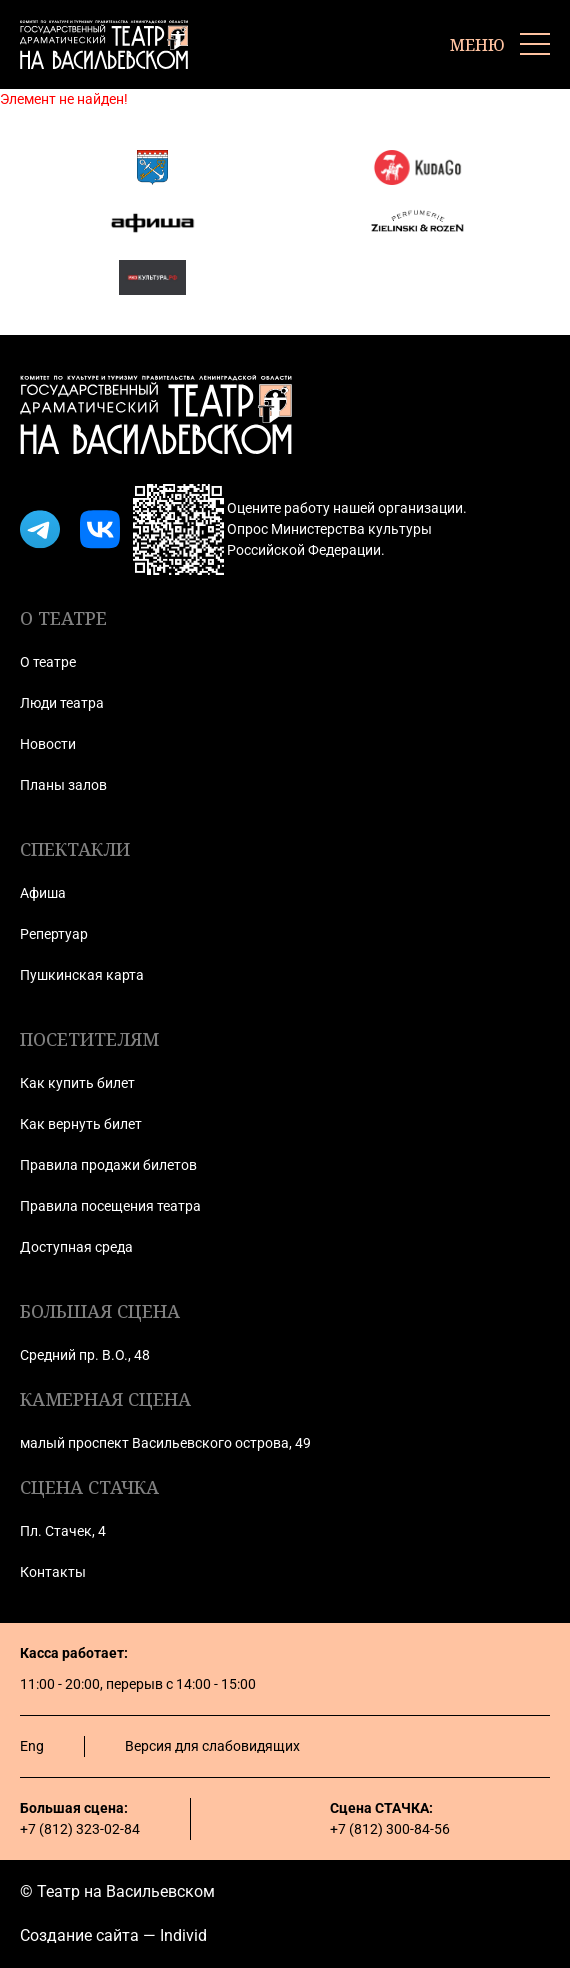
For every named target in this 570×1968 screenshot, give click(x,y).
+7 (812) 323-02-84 (80, 1829)
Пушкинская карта (82, 975)
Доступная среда (76, 1247)
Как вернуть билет (81, 1124)
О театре (48, 662)
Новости (48, 744)
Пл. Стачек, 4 (63, 1531)
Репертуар (54, 934)
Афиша (43, 893)
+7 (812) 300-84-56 (390, 1829)
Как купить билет (77, 1083)
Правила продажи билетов (108, 1165)
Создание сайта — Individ (113, 1935)
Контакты (53, 1572)
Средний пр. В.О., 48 (85, 1355)
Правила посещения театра (110, 1206)
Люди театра (62, 703)
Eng (32, 1746)
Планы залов (63, 785)
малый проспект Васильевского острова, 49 (165, 1443)
